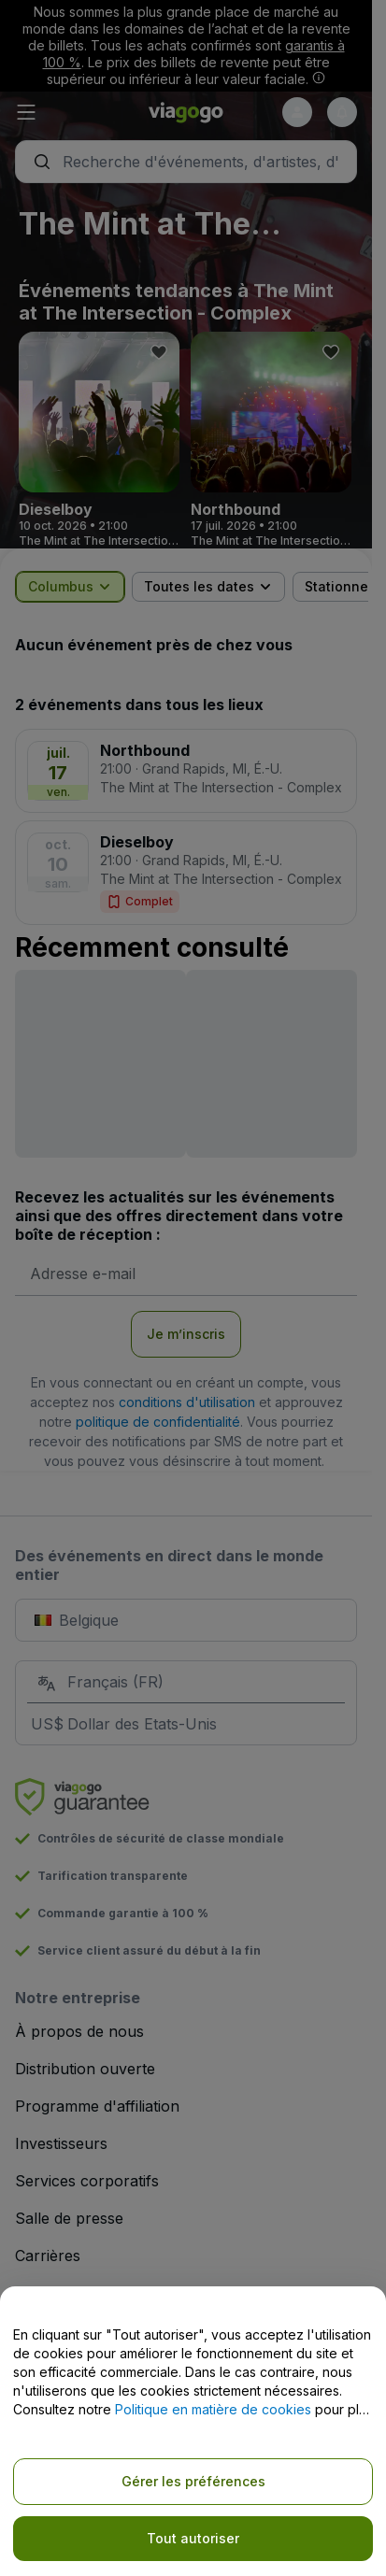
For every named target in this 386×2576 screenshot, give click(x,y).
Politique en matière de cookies (213, 2409)
